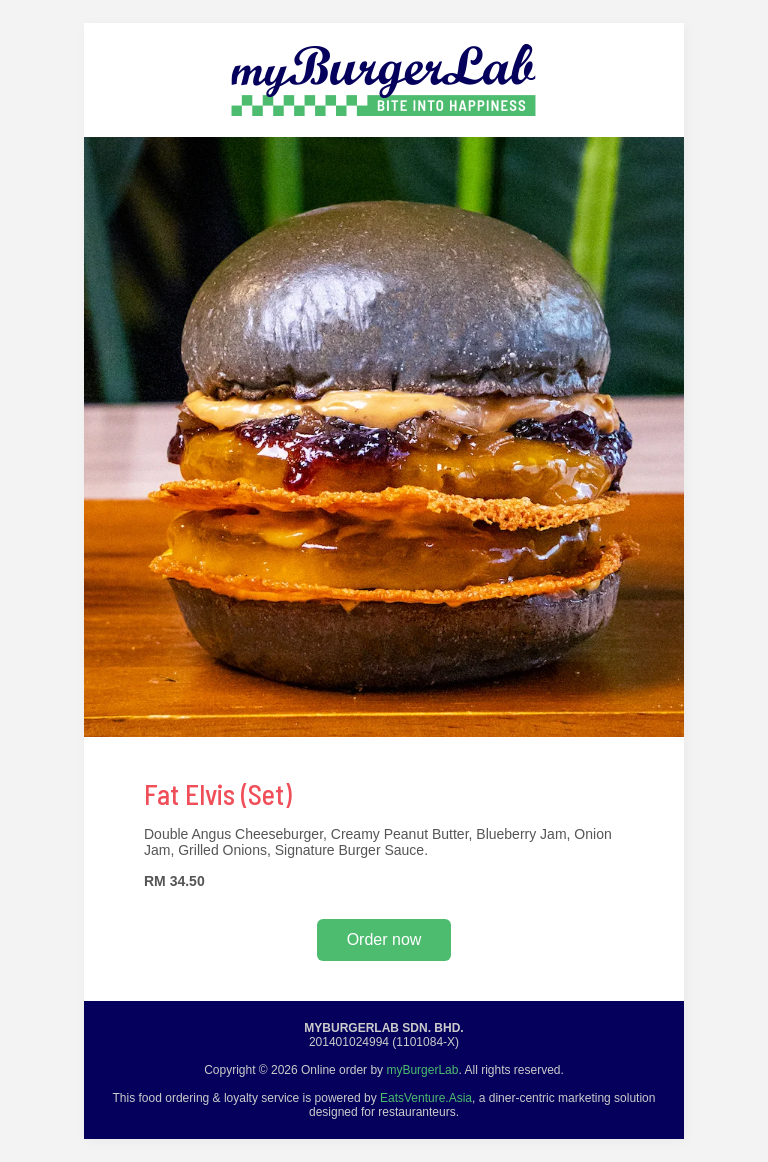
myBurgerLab (422, 1070)
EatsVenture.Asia (426, 1098)
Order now (384, 939)
